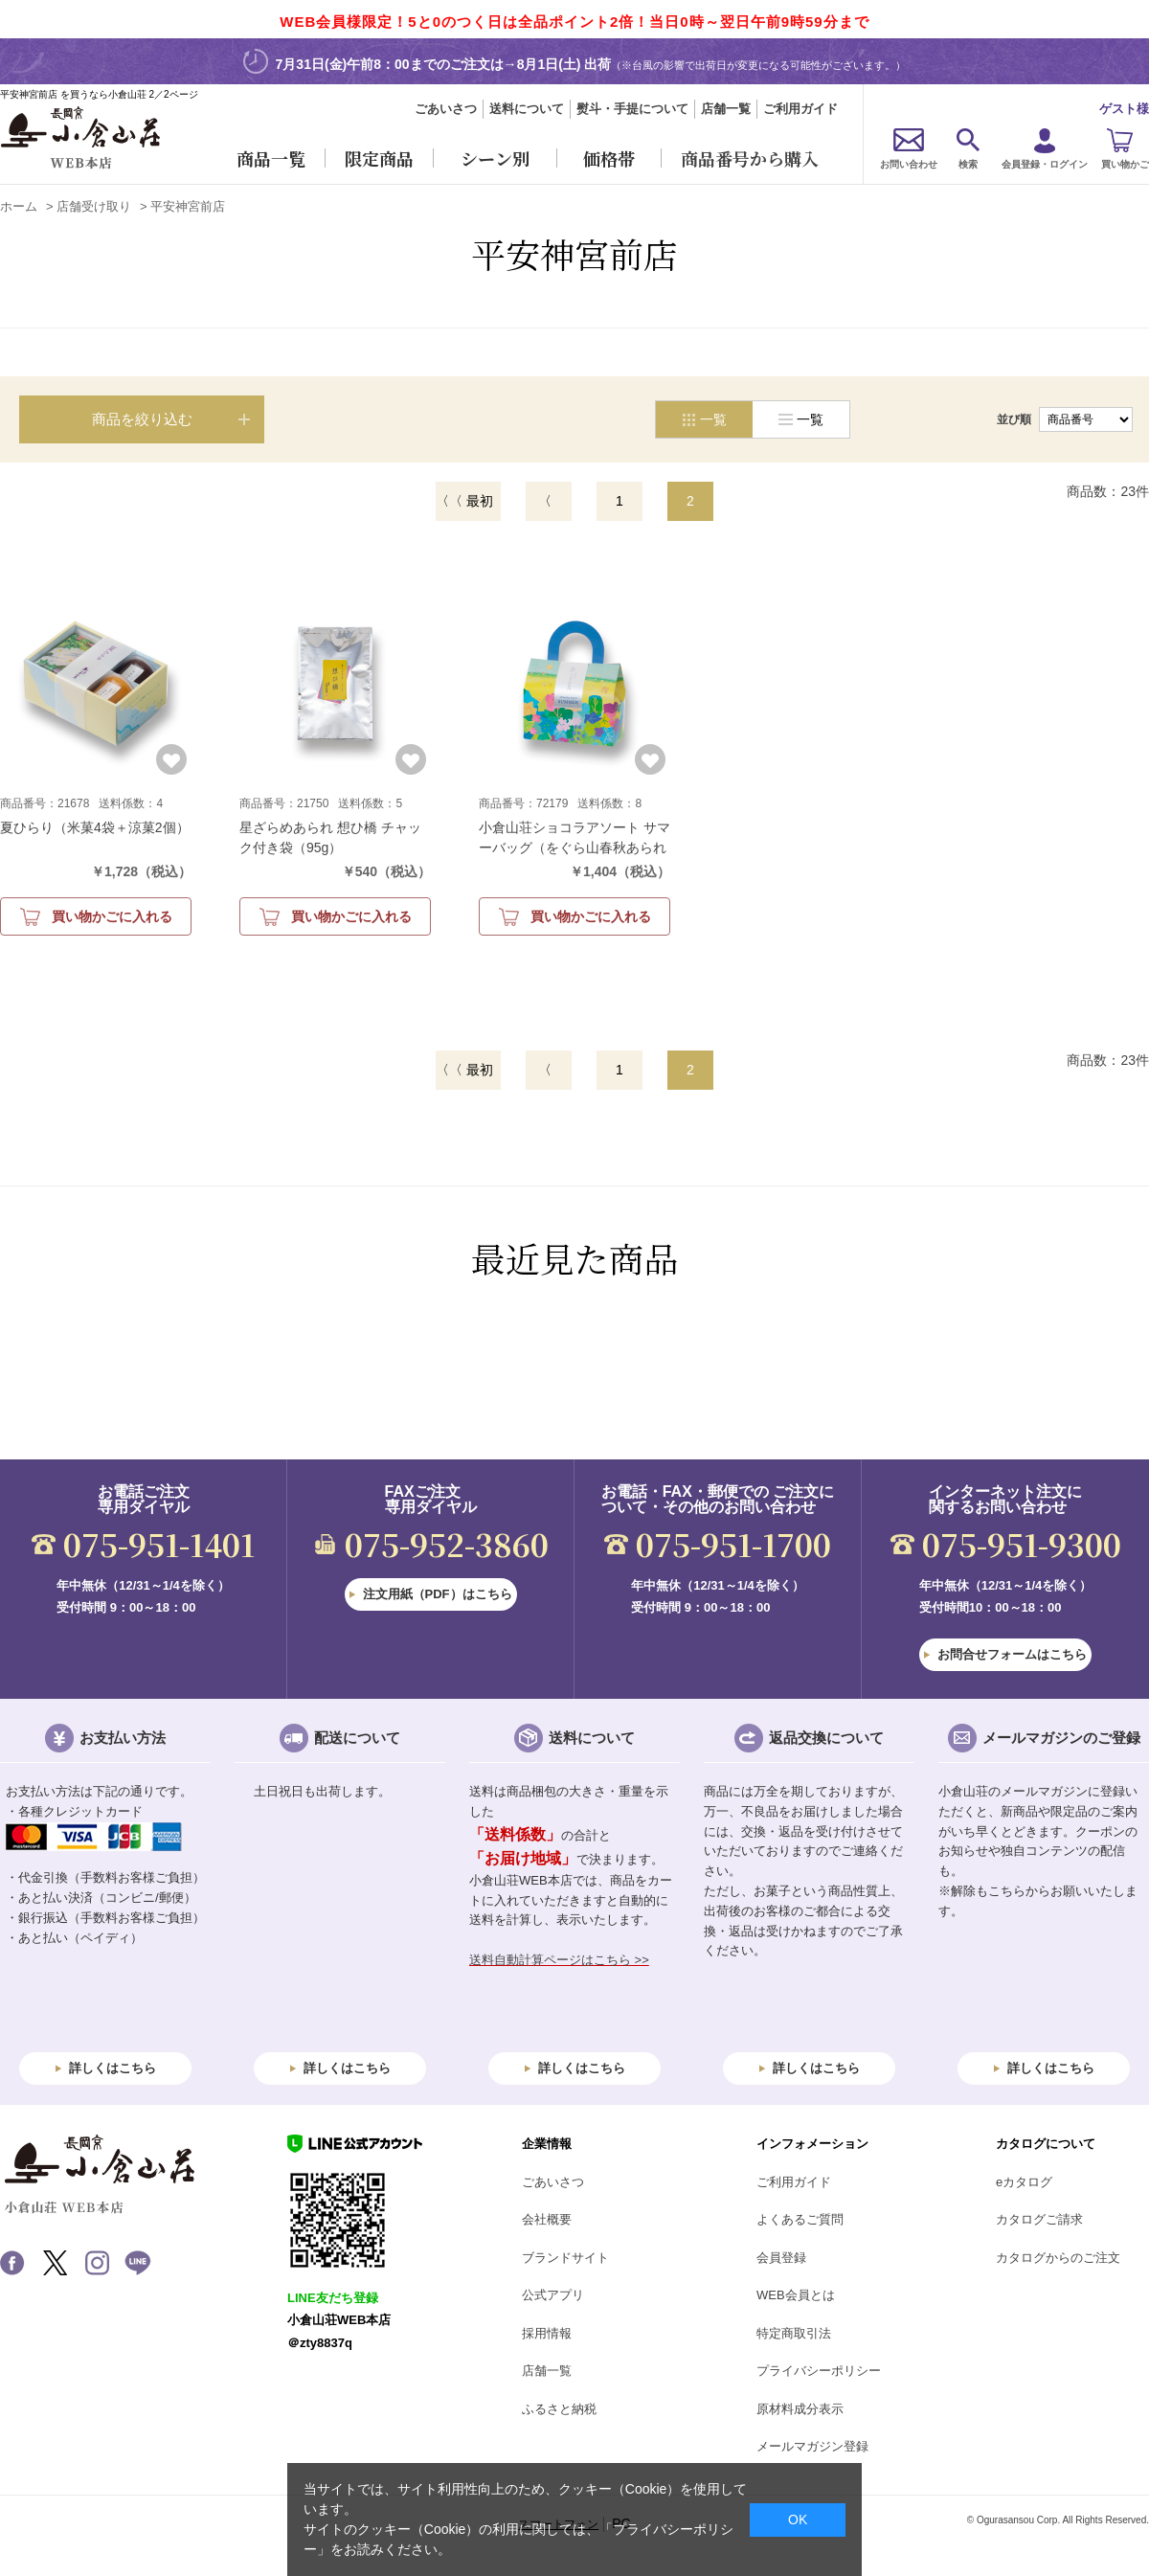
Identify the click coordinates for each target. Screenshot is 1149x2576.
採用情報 (547, 2333)
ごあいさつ (446, 109)
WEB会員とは (795, 2295)
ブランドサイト (565, 2257)
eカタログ (1024, 2182)
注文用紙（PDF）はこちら (437, 1594)
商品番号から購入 (750, 158)
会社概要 (547, 2219)
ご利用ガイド (800, 109)
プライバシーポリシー (818, 2370)
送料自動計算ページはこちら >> (559, 1960)
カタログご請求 (1039, 2219)
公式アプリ (553, 2295)
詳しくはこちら (112, 2068)
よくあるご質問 (800, 2219)
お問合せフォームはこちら (1012, 1654)
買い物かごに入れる (112, 916)
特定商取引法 (793, 2333)
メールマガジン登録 (812, 2446)
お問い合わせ (908, 164)
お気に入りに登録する (171, 759)
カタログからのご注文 (1058, 2257)
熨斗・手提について (632, 109)
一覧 (810, 419)
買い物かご (1125, 164)
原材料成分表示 (800, 2409)
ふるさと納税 (559, 2409)
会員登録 (781, 2257)
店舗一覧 (726, 109)
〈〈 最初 (464, 500)
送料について (526, 109)
